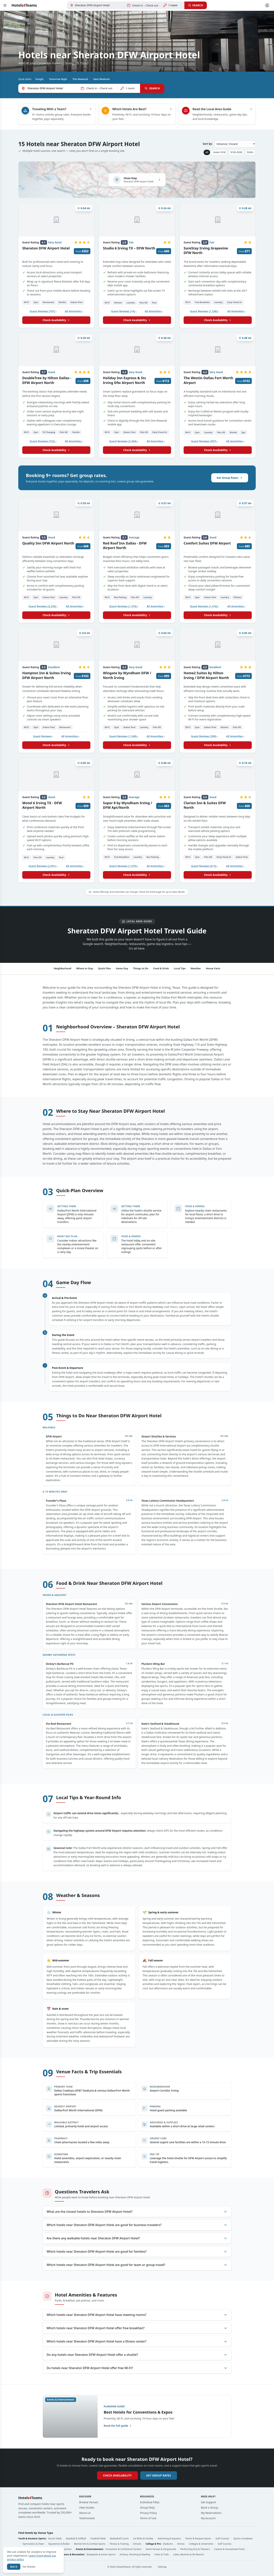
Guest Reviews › (43, 736)
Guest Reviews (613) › (204, 866)
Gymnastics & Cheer (33, 2543)
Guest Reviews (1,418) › (204, 606)
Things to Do (140, 968)
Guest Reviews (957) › (204, 441)
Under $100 (219, 152)
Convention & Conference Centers (123, 2549)
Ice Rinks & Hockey (143, 2538)
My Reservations (211, 2513)
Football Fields (98, 2538)
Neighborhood (62, 968)
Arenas (181, 2543)
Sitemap (162, 2566)
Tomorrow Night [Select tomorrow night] (58, 79)
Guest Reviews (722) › (43, 441)
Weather (195, 968)
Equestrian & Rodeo (59, 2543)
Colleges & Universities (201, 2543)
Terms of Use (148, 2518)
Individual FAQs (149, 2502)
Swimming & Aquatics (169, 2538)
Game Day (122, 968)
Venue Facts (213, 968)
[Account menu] (267, 5)
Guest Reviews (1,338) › (204, 311)
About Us (85, 2513)
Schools (137, 2543)
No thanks (29, 2566)
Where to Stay (84, 968)
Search (152, 88)
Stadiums (168, 2543)
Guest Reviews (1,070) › (123, 866)
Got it (13, 2566)
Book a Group (209, 2507)
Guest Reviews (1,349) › (123, 736)
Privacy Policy (148, 2513)
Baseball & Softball (76, 2538)
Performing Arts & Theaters (195, 2549)
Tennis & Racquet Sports (198, 2538)
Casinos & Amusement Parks (229, 2549)
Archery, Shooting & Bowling (135, 2554)
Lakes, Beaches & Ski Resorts (188, 2554)
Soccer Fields (55, 2538)
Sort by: (208, 144)
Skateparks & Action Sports (100, 2554)
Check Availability (117, 2475)
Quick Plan (104, 968)
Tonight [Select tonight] (39, 79)
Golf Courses (222, 2538)
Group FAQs (147, 2507)
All (207, 152)
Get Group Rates (230, 478)
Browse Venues (36, 46)
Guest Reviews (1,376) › (123, 606)
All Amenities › (74, 311)
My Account (208, 2518)
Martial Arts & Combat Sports (89, 2543)
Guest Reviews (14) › (123, 311)
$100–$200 (236, 152)
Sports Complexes (243, 2538)
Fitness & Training (119, 2543)
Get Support (208, 2502)
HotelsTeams (24, 5)
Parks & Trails (162, 2554)
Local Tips (180, 968)
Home (21, 46)
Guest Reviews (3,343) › (43, 606)
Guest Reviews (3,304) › (123, 441)
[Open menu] (5, 5)
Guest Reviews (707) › (43, 311)
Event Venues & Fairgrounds (161, 2549)
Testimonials (87, 2518)
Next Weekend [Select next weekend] (101, 79)
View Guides (86, 2507)
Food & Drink (161, 968)
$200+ (250, 152)
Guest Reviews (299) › (204, 736)
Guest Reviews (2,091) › (43, 866)
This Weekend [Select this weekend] (80, 79)
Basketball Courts (119, 2538)
